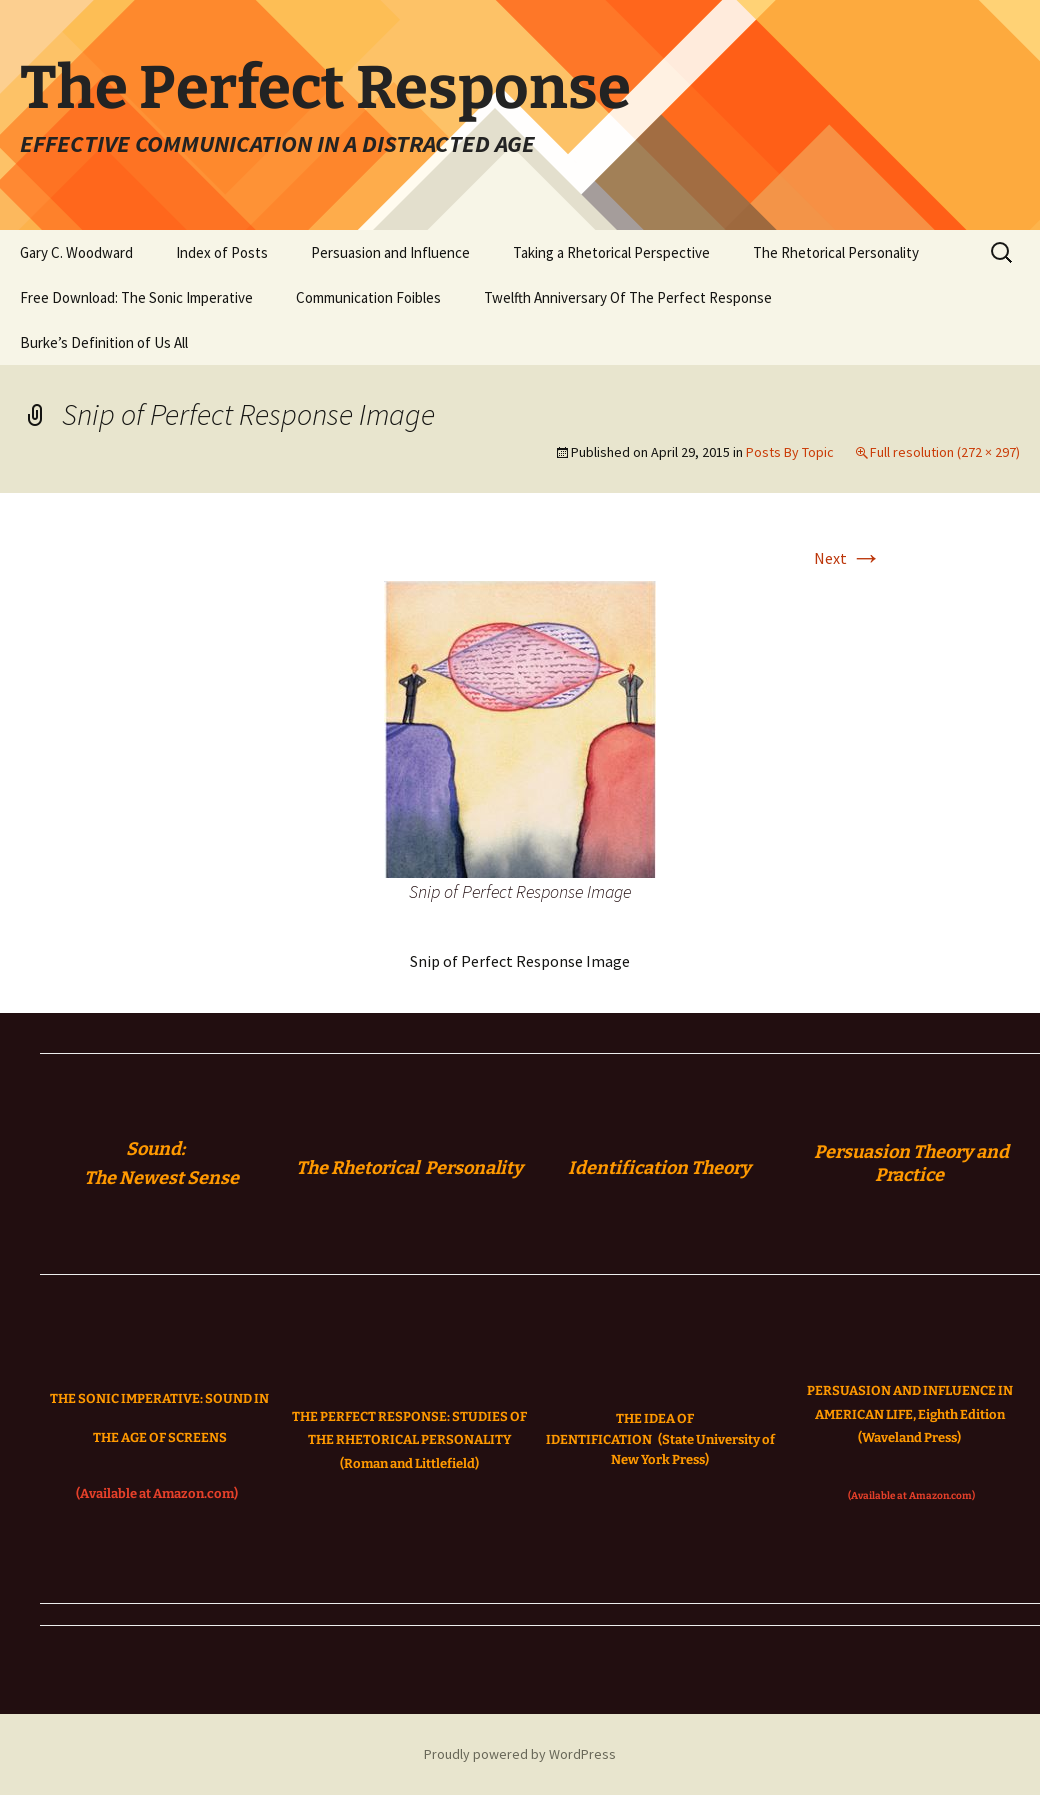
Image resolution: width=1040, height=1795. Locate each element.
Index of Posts (222, 252)
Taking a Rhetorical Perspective (611, 252)
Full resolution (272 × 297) (945, 452)
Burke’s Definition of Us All (104, 342)
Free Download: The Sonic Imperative (136, 297)
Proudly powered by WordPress (520, 1754)
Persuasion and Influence (390, 252)
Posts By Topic (790, 452)
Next (848, 558)
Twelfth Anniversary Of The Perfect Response (628, 297)
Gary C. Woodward (76, 252)
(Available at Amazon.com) (157, 1493)
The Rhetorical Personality (836, 252)
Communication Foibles (368, 297)
